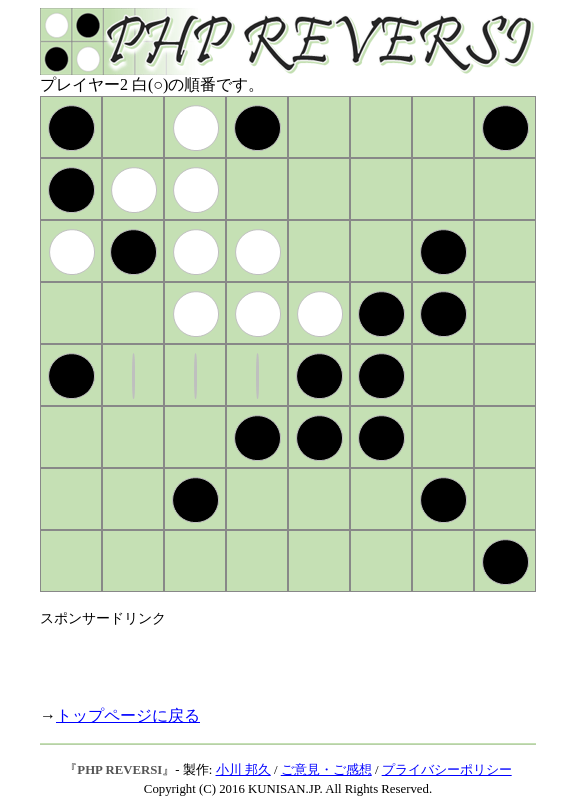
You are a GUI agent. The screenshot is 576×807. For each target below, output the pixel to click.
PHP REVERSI (119, 770)
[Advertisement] (274, 658)
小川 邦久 (243, 770)
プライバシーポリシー (447, 770)
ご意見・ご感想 (326, 770)
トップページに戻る (128, 715)
